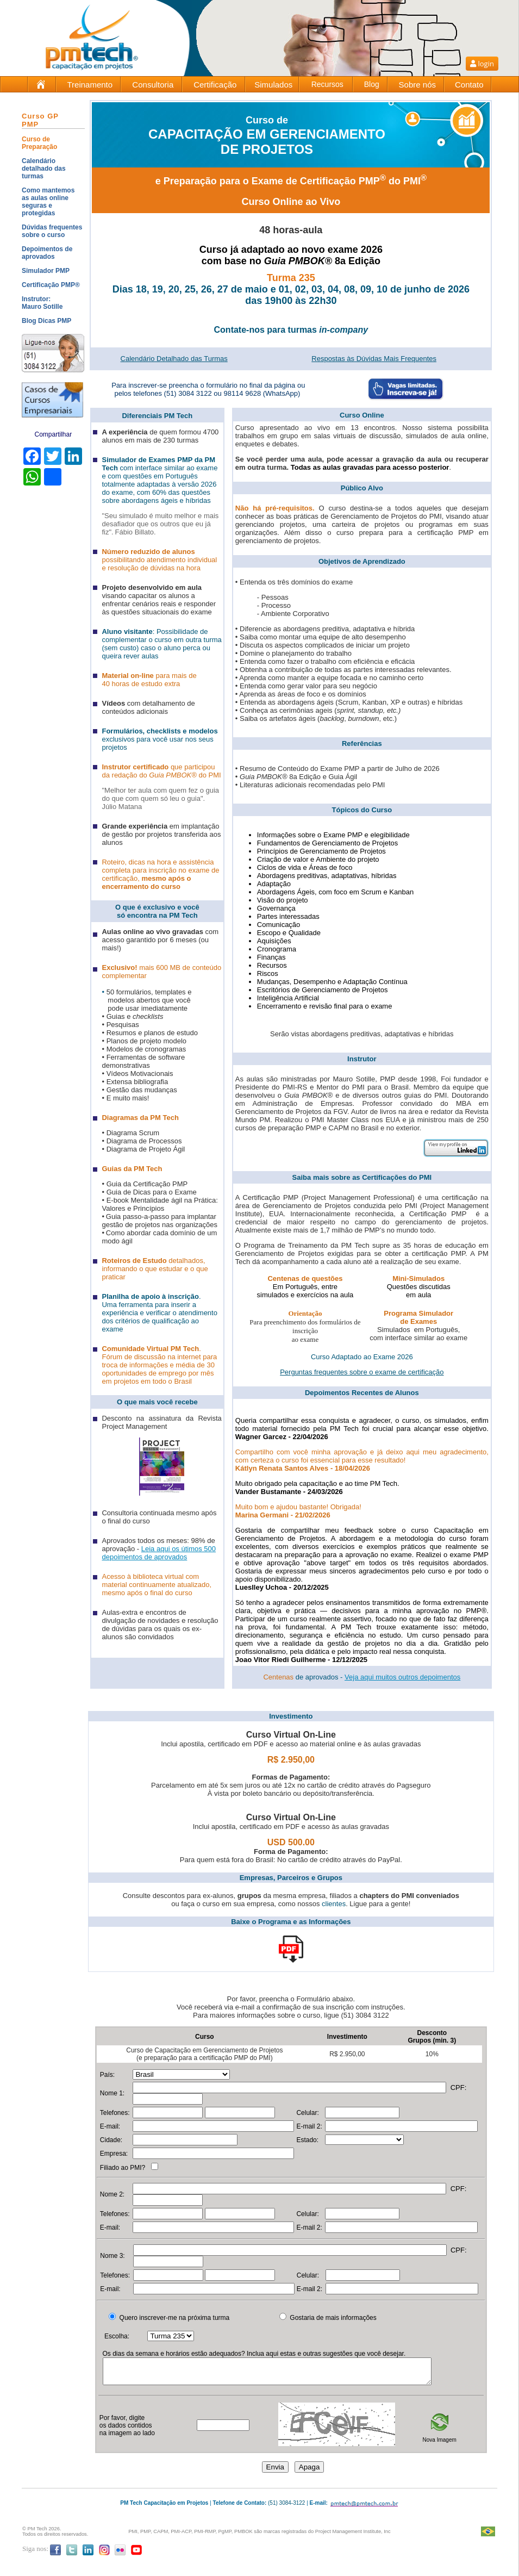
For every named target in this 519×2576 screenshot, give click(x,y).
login (482, 64)
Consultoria (152, 84)
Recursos (327, 84)
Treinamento (89, 84)
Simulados (273, 84)
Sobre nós (417, 84)
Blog (371, 84)
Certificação (214, 84)
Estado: (307, 2140)
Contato (469, 84)
